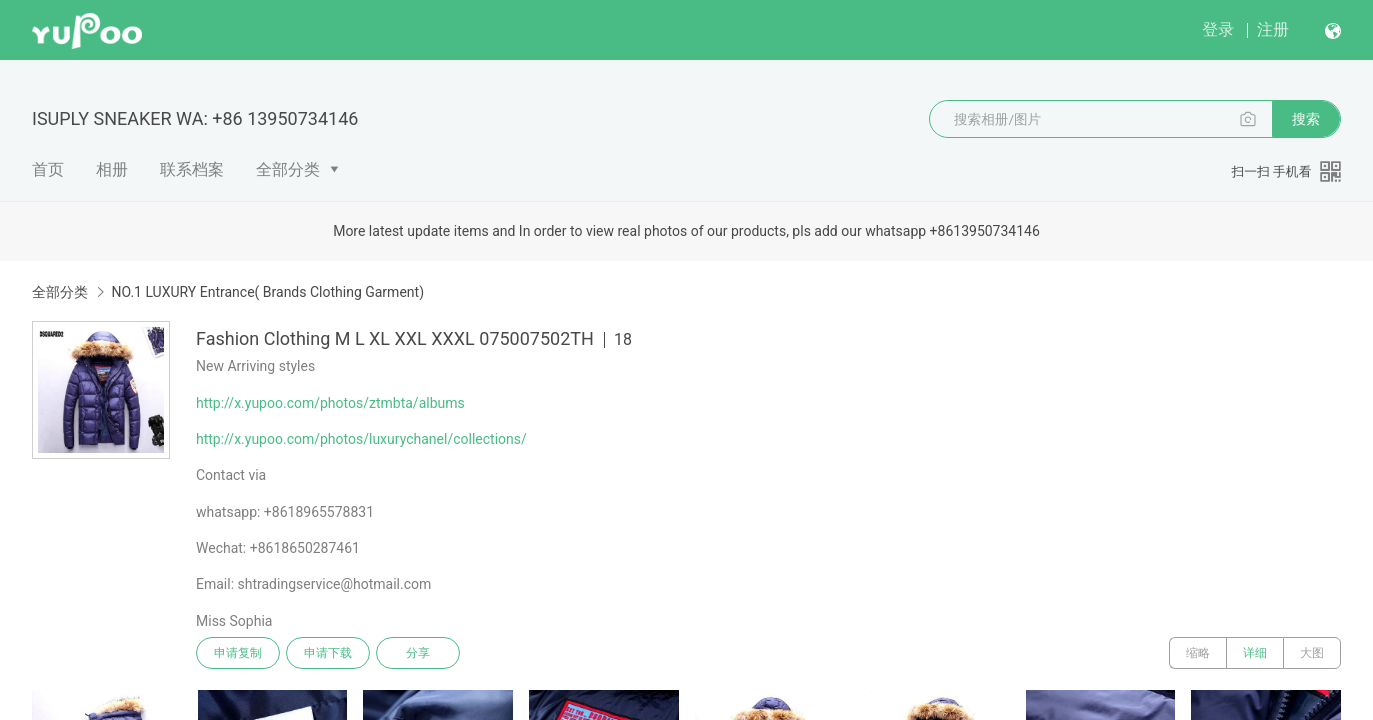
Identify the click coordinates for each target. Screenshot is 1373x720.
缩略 (1198, 653)
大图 (1312, 653)
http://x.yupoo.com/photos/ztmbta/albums (330, 403)
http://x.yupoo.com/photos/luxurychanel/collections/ (361, 439)
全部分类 (288, 169)
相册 (112, 169)
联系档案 (192, 169)
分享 (418, 653)
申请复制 (238, 653)
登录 (1218, 29)
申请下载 (328, 653)
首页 (48, 169)
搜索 (1306, 119)
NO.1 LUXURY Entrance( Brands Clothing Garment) (267, 292)
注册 (1273, 29)
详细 (1255, 653)
